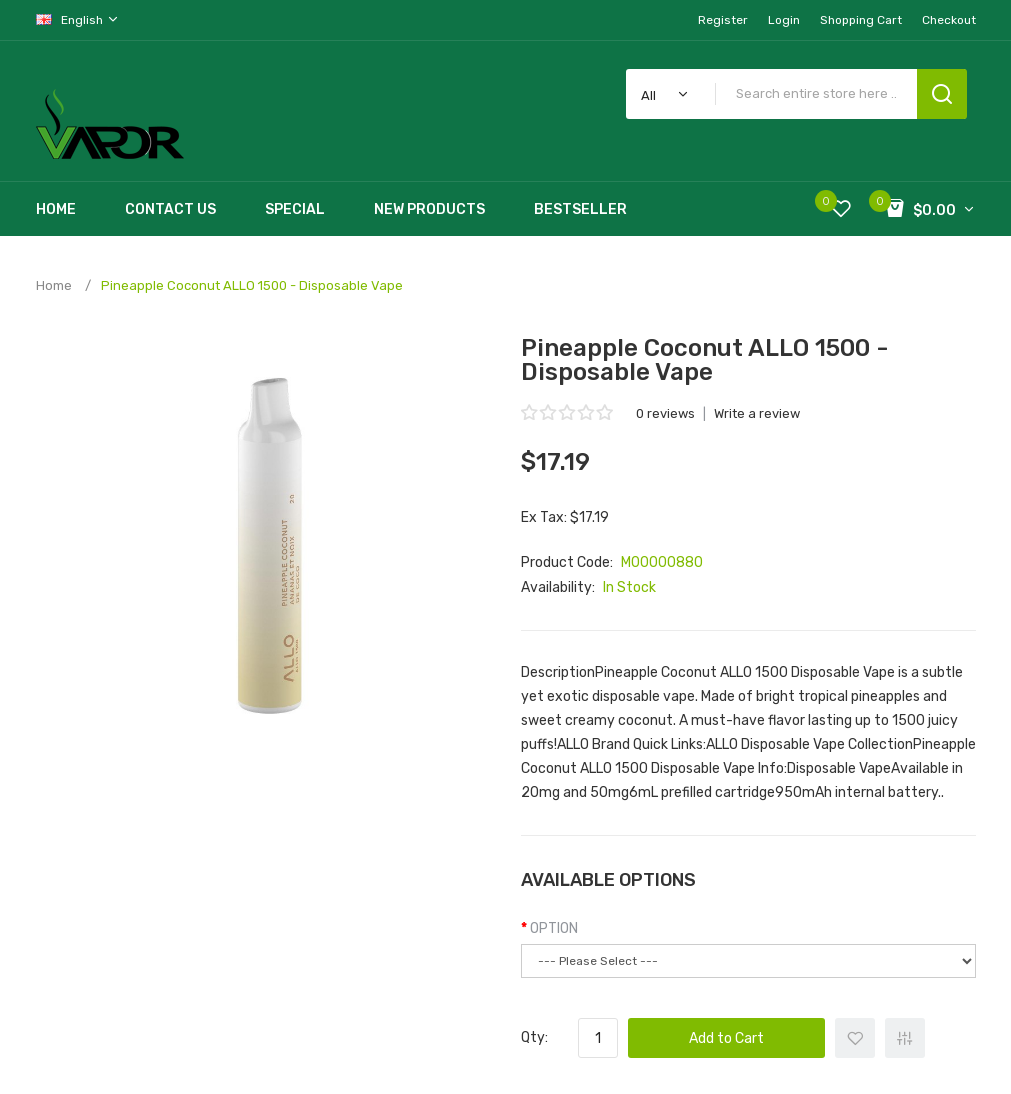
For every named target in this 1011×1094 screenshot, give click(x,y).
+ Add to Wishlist (855, 1038)
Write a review (757, 413)
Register (723, 20)
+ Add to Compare (905, 1038)
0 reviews (665, 413)
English (78, 19)
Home (54, 285)
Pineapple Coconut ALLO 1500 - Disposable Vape (252, 285)
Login (784, 20)
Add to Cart (726, 1038)
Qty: (534, 1037)
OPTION (554, 928)
